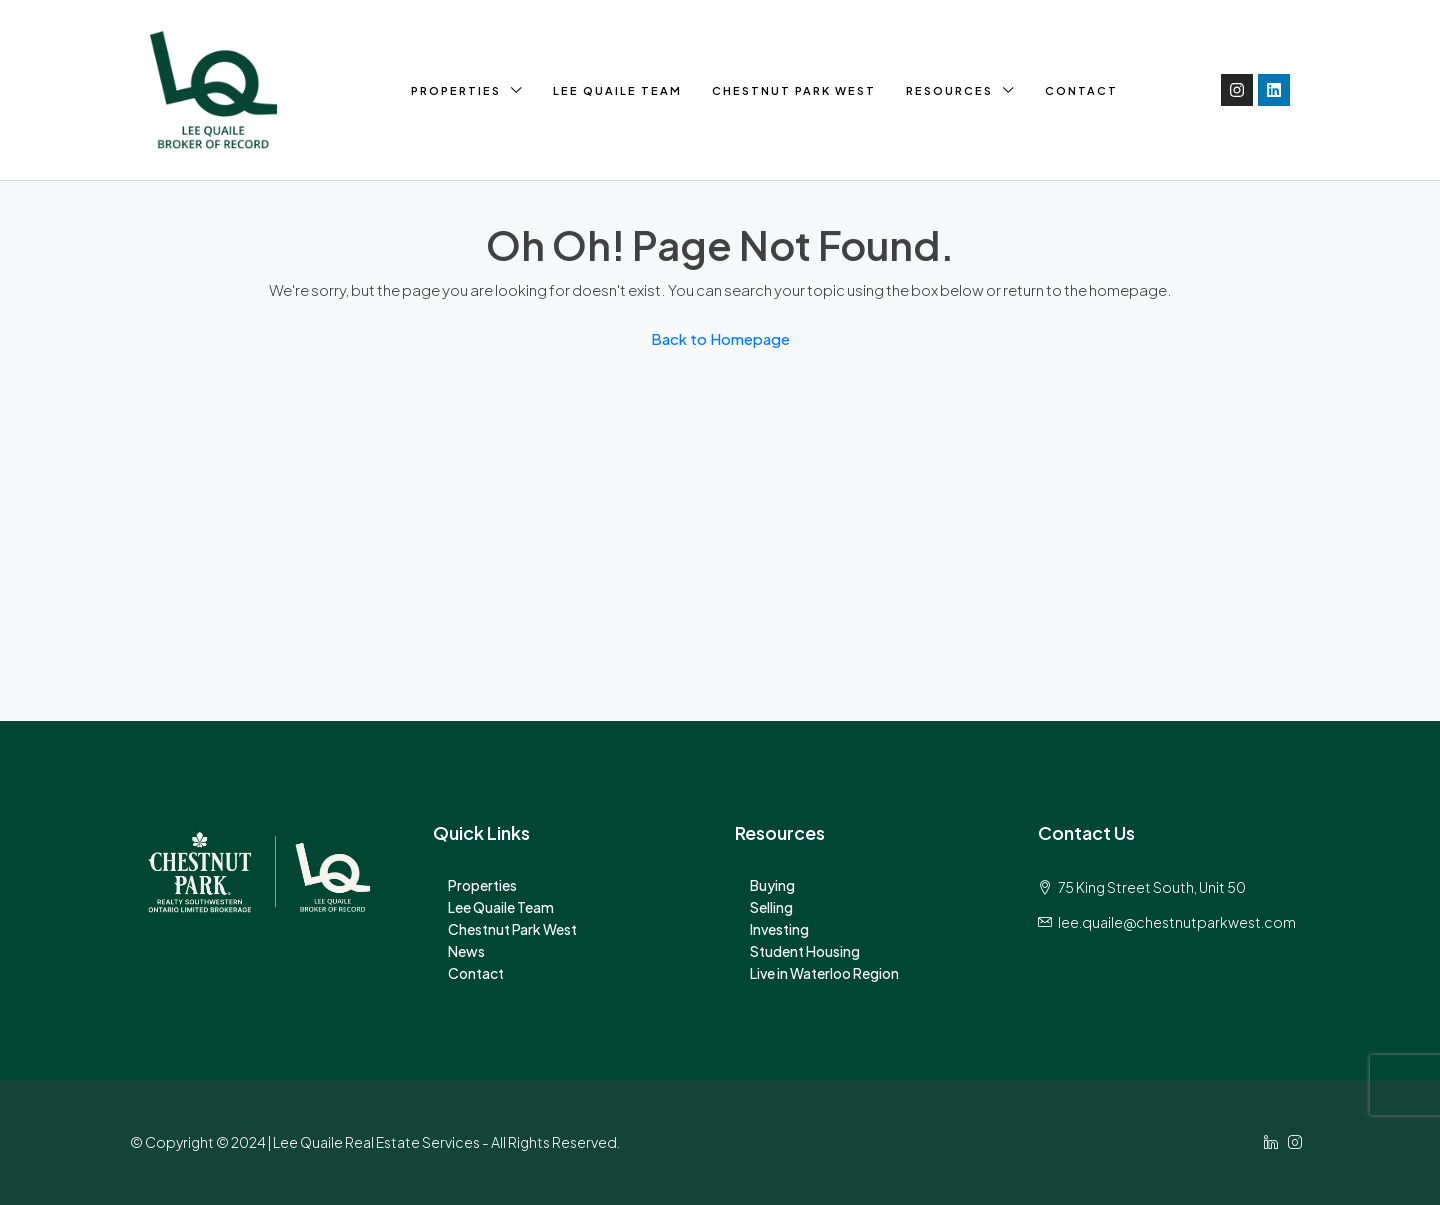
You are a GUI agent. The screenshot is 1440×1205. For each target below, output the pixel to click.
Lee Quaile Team (617, 90)
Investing (779, 929)
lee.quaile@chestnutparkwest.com (1177, 922)
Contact (1081, 90)
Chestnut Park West (794, 90)
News (466, 951)
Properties (456, 90)
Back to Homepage (720, 338)
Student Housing (805, 951)
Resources (949, 90)
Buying (772, 885)
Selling (771, 907)
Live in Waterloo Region (824, 973)
